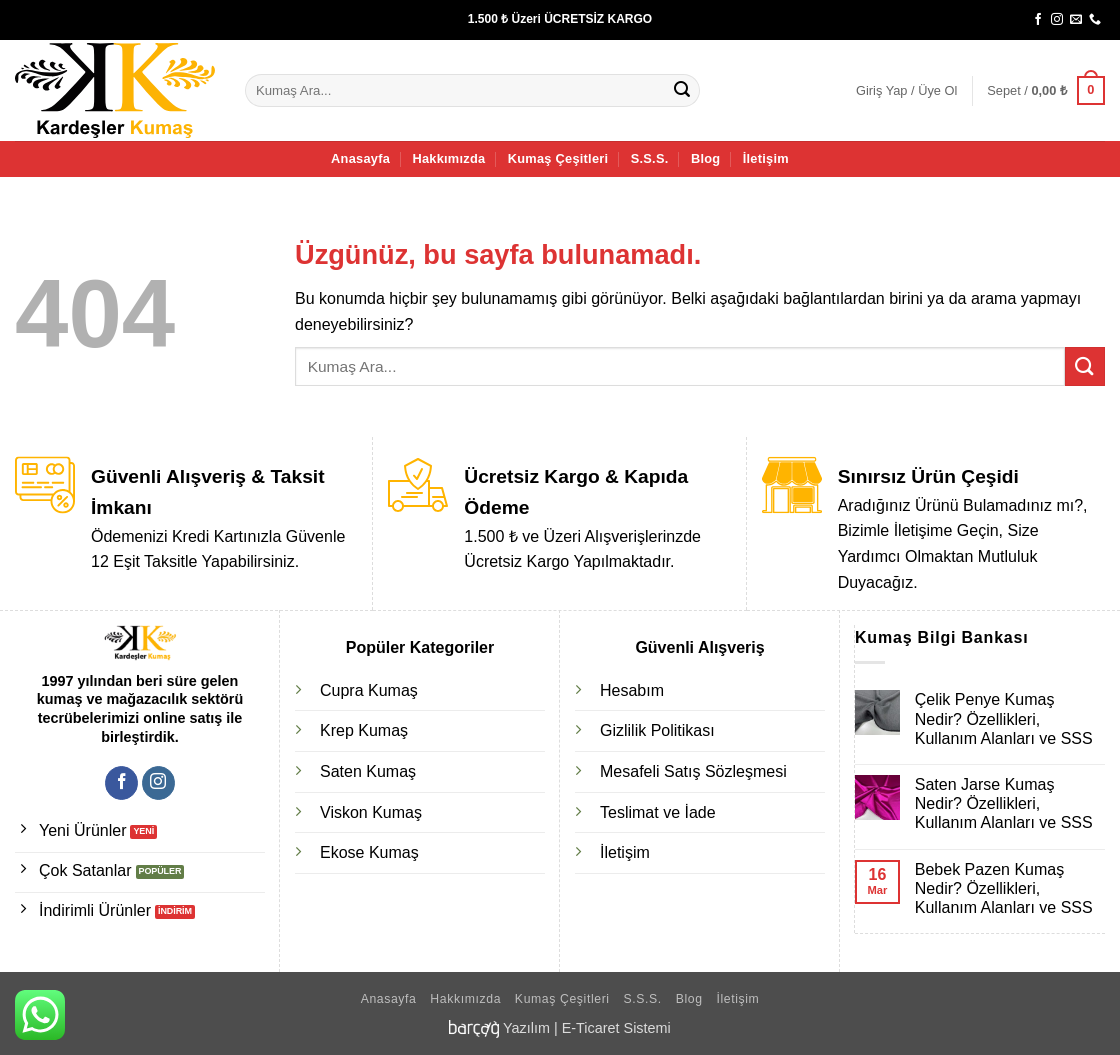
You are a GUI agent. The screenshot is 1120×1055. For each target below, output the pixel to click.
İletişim (766, 158)
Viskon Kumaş (371, 812)
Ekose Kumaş (369, 852)
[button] (906, 91)
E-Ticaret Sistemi (616, 1028)
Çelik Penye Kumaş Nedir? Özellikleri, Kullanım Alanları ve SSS (1004, 718)
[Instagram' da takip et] (1057, 20)
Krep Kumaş (364, 730)
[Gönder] (682, 91)
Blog (705, 158)
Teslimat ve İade (658, 812)
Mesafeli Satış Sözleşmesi (693, 771)
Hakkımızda (448, 158)
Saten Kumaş (368, 771)
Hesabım (632, 690)
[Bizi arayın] (1095, 20)
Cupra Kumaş (369, 690)
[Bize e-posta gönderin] (1076, 20)
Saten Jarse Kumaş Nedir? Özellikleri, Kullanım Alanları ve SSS (1004, 803)
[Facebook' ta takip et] (1038, 20)
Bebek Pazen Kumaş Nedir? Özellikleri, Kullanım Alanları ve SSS (1004, 888)
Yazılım (526, 1028)
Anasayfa (360, 158)
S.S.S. (650, 158)
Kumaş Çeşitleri (558, 158)
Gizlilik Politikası (657, 730)
